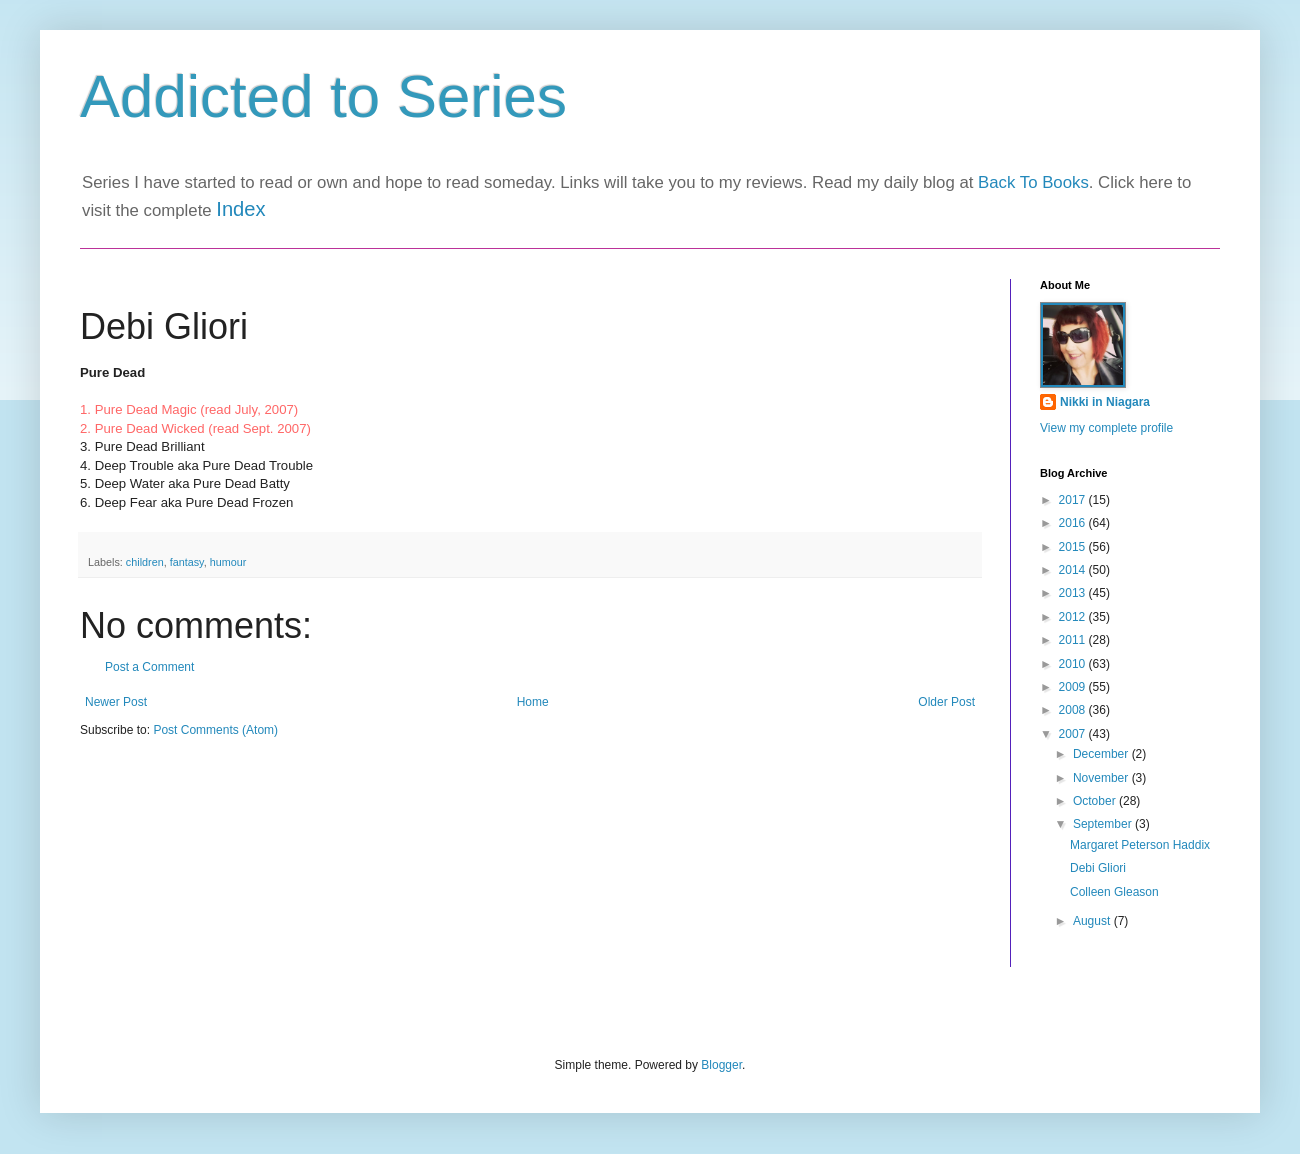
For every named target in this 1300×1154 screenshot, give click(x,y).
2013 (1074, 593)
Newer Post (116, 702)
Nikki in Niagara (1105, 402)
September (1104, 824)
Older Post (946, 702)
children (145, 562)
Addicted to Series (323, 96)
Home (533, 702)
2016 (1074, 523)
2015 (1074, 547)
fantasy (187, 562)
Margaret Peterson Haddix (1140, 845)
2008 (1074, 710)
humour (228, 562)
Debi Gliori (1098, 868)
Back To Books (1033, 182)
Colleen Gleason (1114, 892)
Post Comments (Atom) (215, 730)
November (1102, 778)
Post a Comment (149, 667)
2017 (1074, 500)
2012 (1074, 617)
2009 (1074, 687)
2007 (1074, 734)
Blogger (721, 1065)
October (1096, 801)
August (1093, 921)
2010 (1074, 664)
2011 (1074, 640)
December (1102, 754)
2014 (1074, 570)
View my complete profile (1106, 428)
